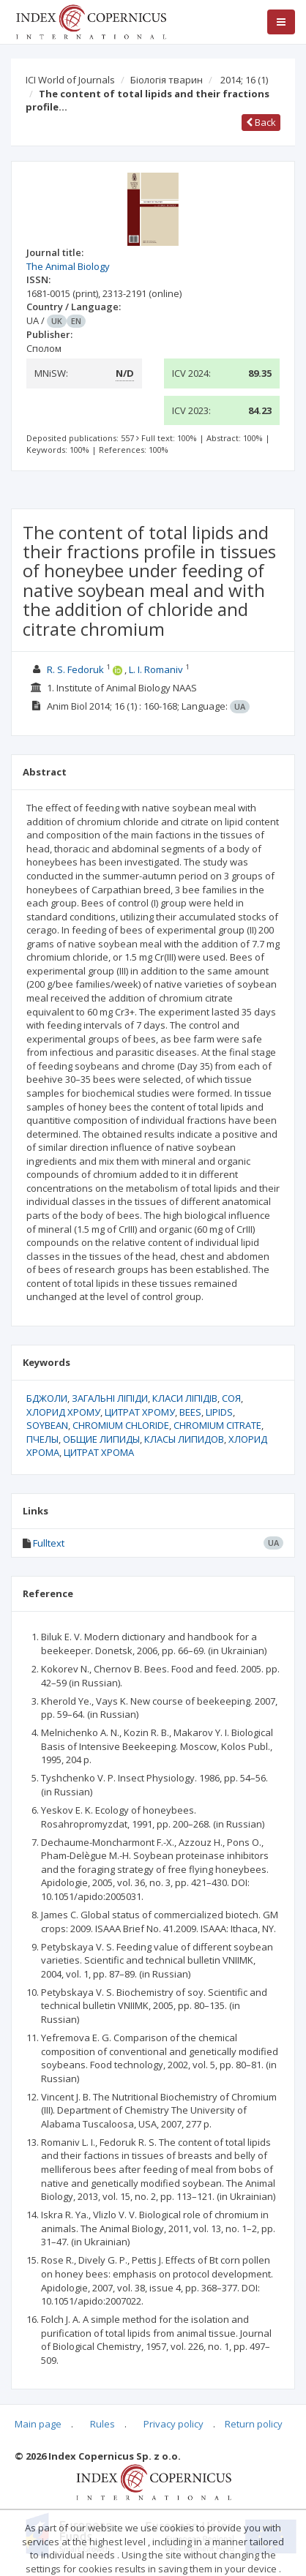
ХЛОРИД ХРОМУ (63, 1412)
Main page (38, 2423)
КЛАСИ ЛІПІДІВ (184, 1398)
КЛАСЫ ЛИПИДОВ (184, 1439)
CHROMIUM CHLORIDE (120, 1425)
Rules (102, 2423)
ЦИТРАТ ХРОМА (99, 1452)
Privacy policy (173, 2423)
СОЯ (231, 1398)
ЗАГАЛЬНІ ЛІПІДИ (110, 1398)
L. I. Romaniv (156, 669)
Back (261, 122)
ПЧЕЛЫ (42, 1439)
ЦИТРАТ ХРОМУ (140, 1412)
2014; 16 (244, 79)
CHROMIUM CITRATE (217, 1425)
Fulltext (48, 1543)
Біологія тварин (166, 79)
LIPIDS (219, 1412)
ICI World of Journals (70, 79)
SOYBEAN (47, 1425)
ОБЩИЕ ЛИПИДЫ (101, 1439)
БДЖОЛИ (46, 1398)
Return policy (254, 2423)
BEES (190, 1412)
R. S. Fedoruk (75, 669)
